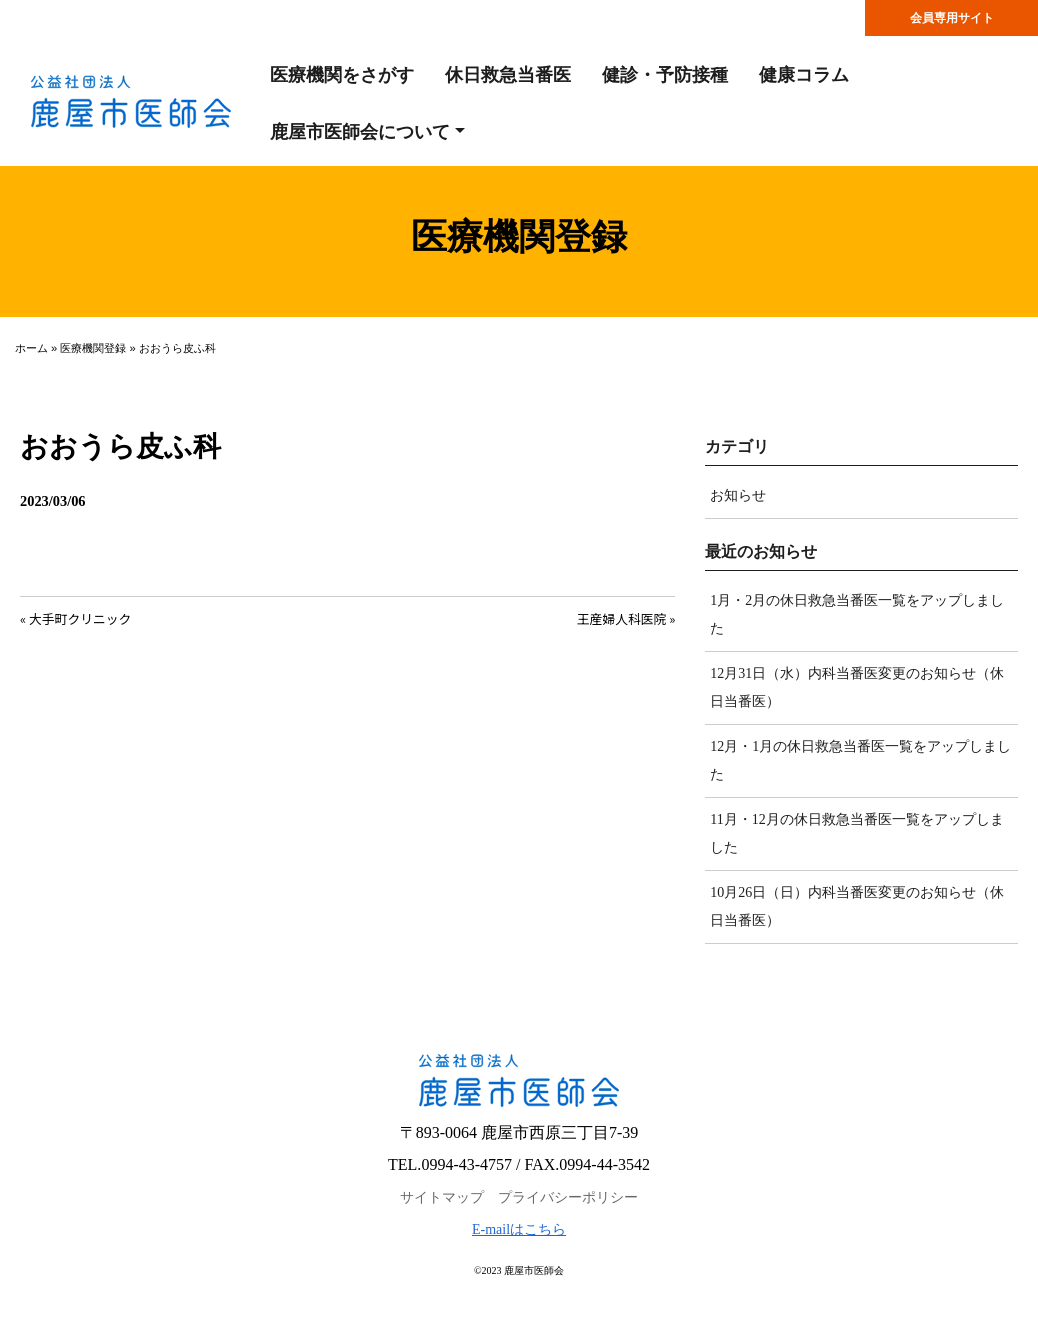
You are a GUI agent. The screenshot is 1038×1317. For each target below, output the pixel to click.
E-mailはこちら (519, 1229)
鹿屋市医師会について (360, 132)
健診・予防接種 (665, 75)
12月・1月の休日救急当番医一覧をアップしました (860, 760)
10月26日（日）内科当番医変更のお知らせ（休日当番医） (857, 906)
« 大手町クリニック (75, 618)
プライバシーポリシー (568, 1197)
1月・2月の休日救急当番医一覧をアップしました (857, 614)
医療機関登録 (93, 348)
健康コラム (804, 75)
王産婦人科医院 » (626, 618)
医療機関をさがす (342, 75)
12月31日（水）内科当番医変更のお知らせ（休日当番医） (857, 687)
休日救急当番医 (508, 75)
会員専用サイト (952, 18)
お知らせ (738, 495)
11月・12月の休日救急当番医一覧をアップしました (856, 833)
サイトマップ (442, 1197)
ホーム (31, 348)
